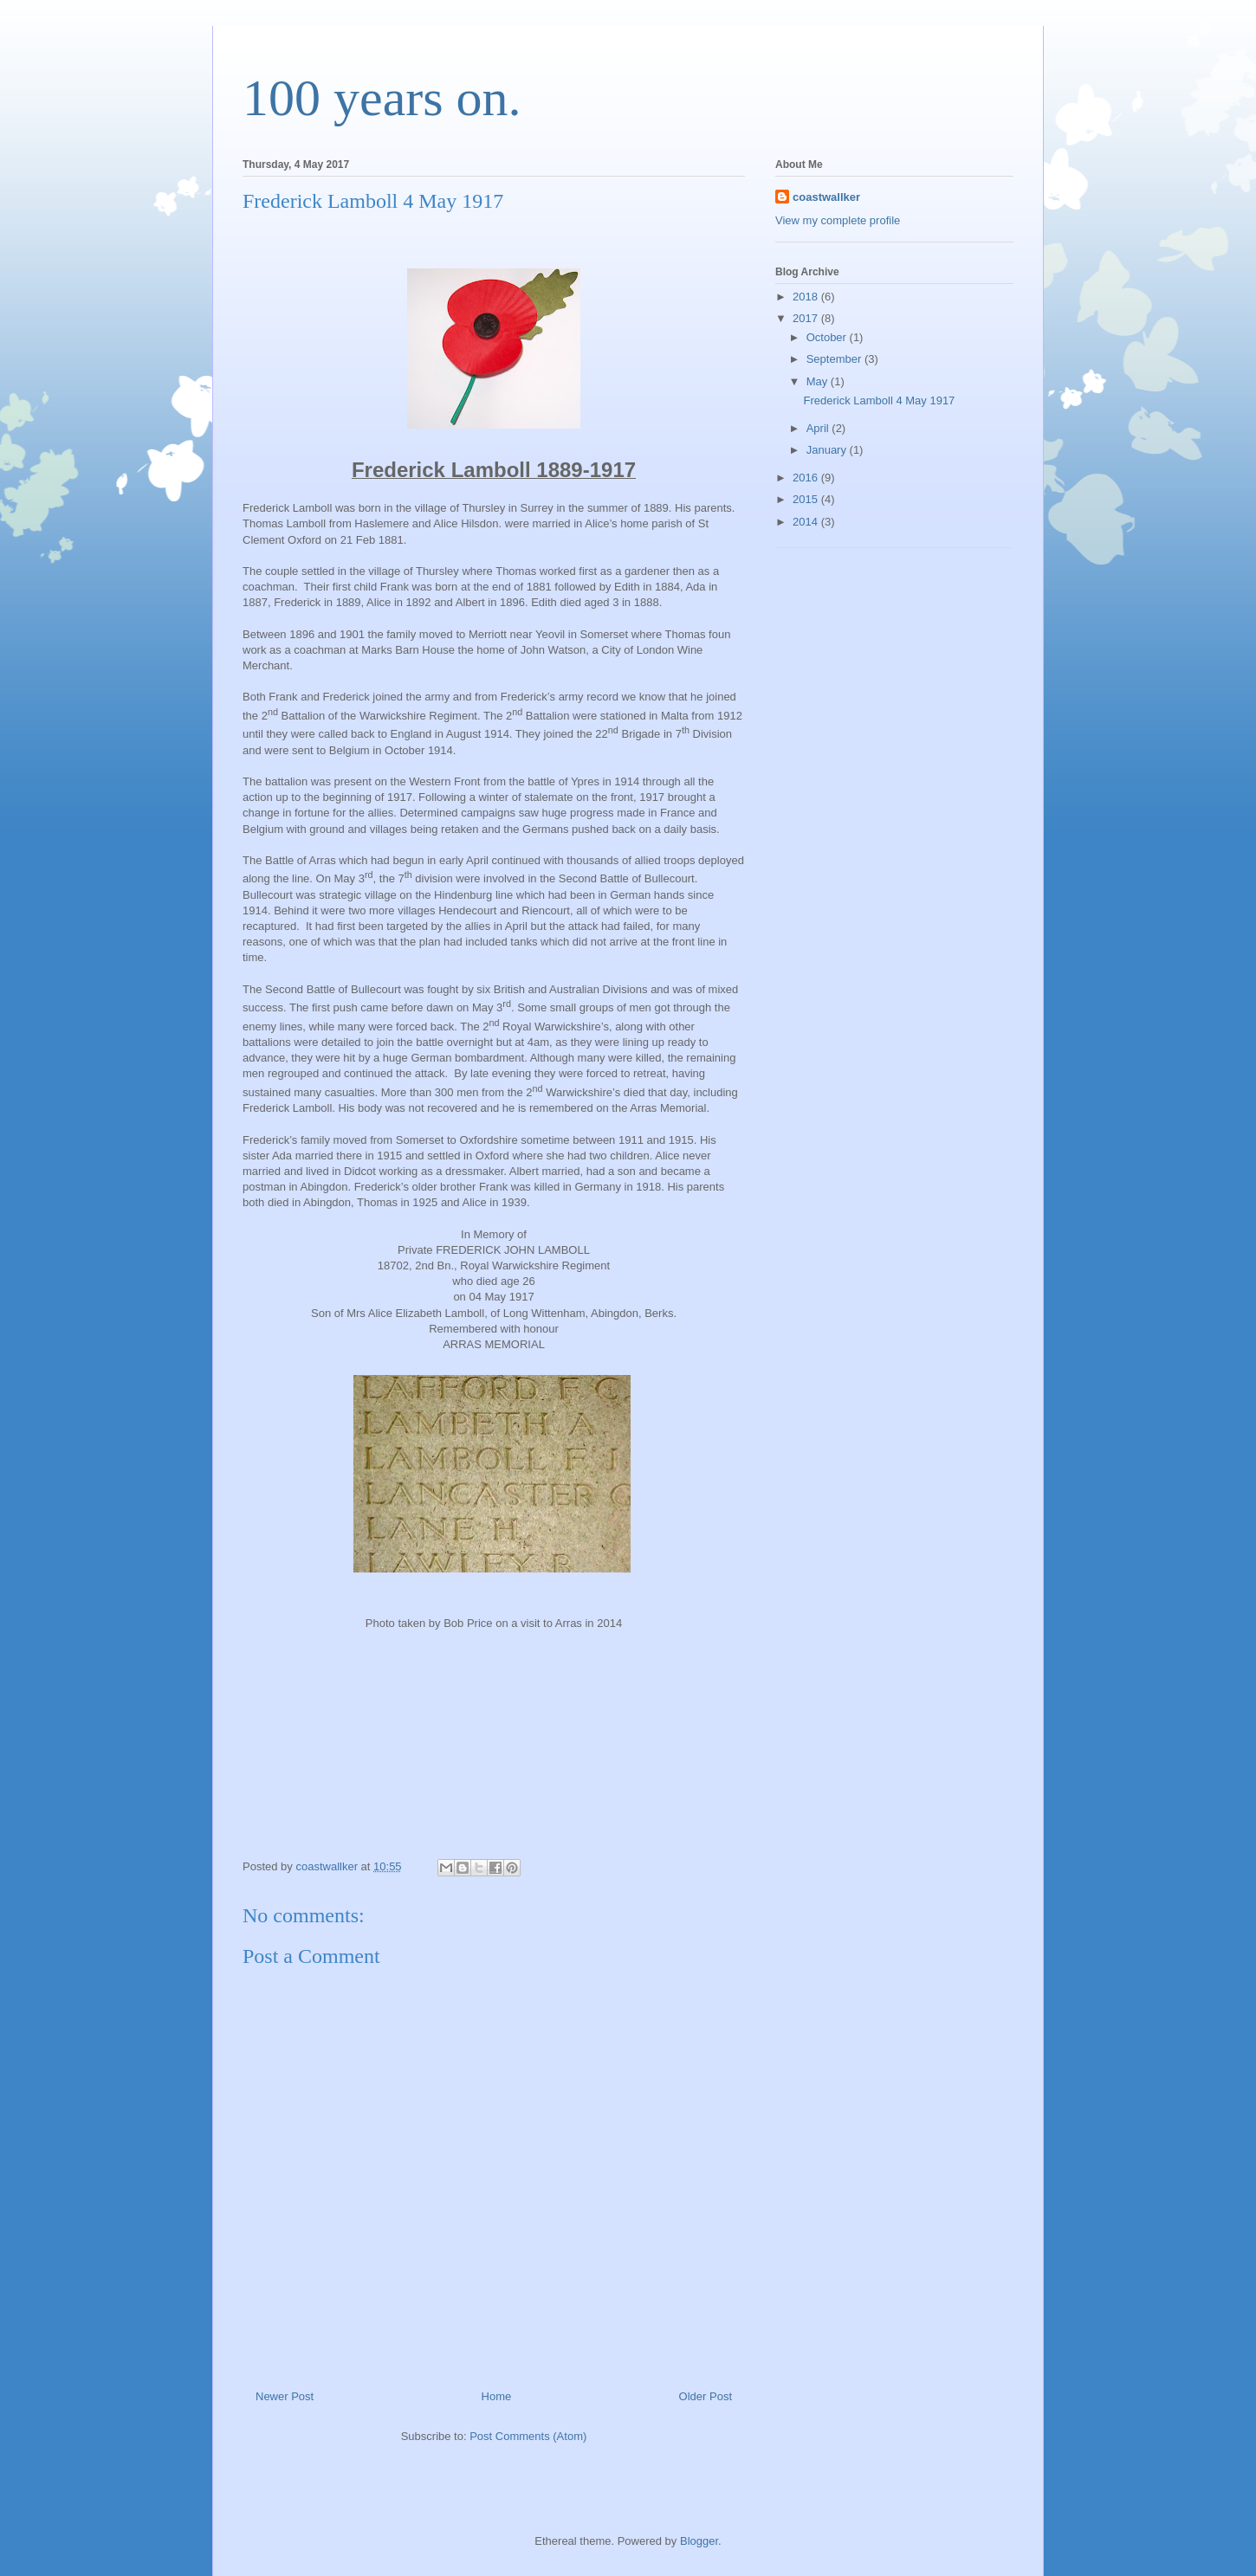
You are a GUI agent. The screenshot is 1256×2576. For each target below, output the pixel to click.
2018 (807, 296)
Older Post (705, 2396)
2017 (807, 318)
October (828, 337)
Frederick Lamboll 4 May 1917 (879, 400)
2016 (807, 477)
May (818, 381)
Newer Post (285, 2396)
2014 (807, 521)
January (828, 449)
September (835, 358)
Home (497, 2396)
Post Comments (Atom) (527, 2436)
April (819, 428)
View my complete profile (837, 220)
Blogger (699, 2540)
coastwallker (826, 196)
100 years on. (382, 97)
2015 (807, 499)
